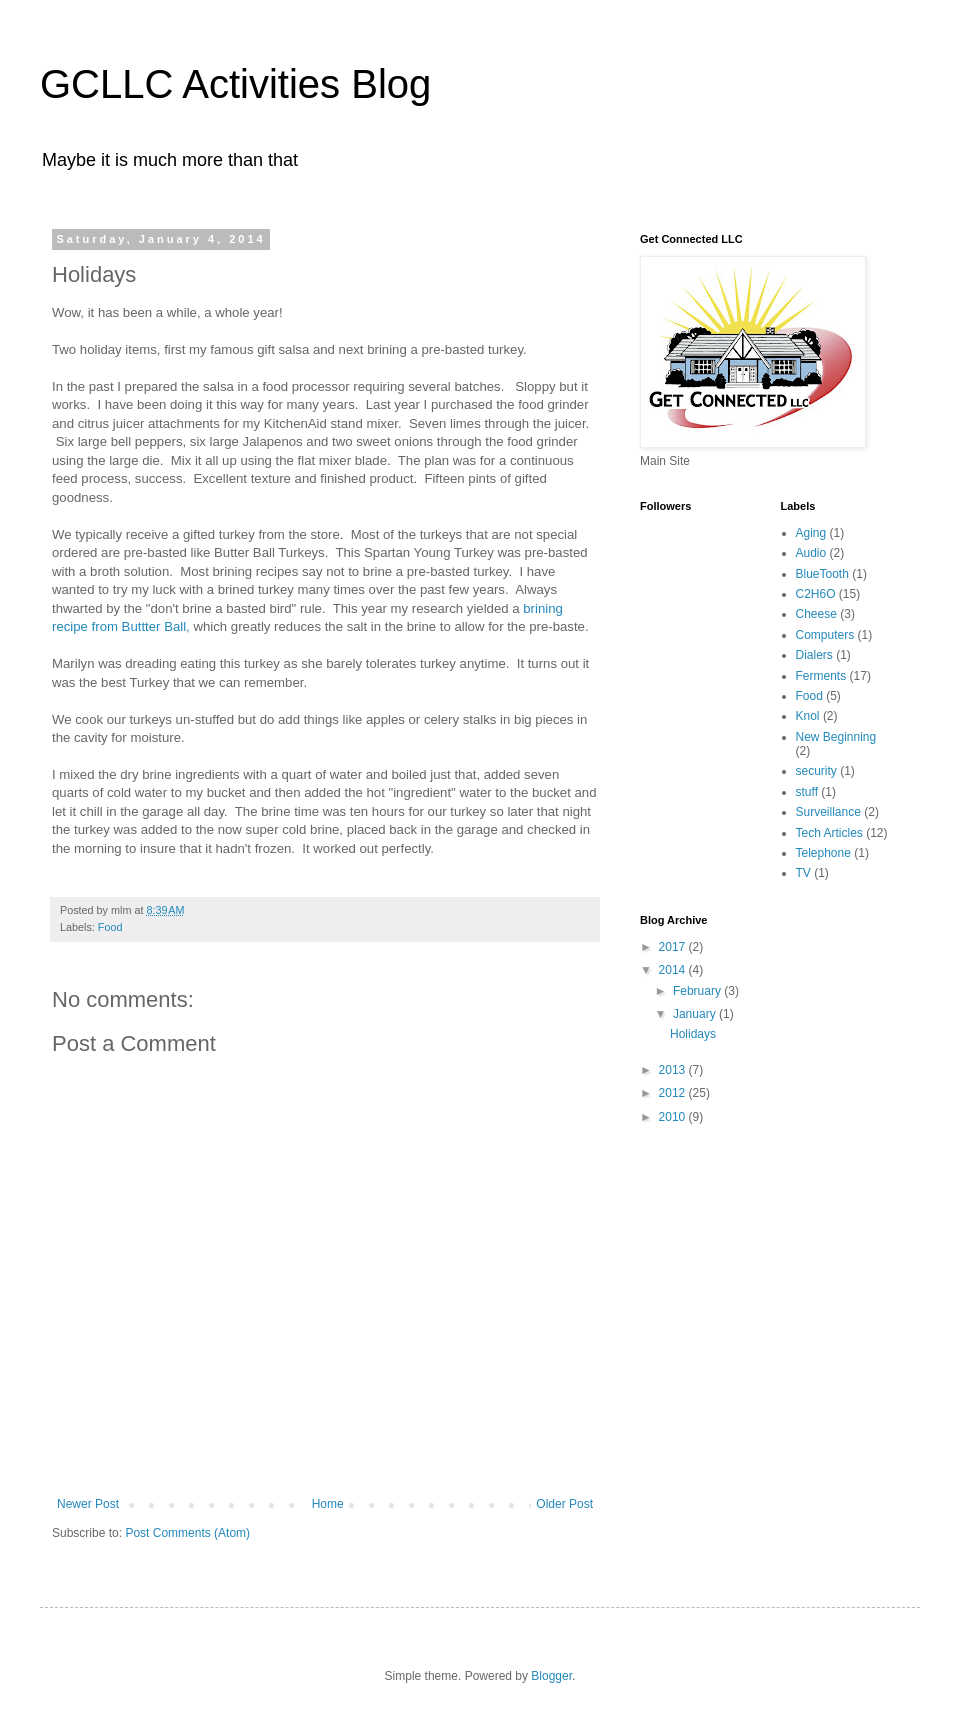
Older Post (564, 1504)
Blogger (551, 1676)
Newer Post (88, 1504)
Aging (811, 533)
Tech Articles (829, 833)
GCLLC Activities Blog (235, 84)
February (698, 991)
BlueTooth (822, 574)
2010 (674, 1117)
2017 (674, 947)
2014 (674, 970)
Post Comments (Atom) (187, 1533)
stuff (807, 792)
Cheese (816, 614)
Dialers (814, 655)
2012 (674, 1093)
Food (110, 927)
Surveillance (828, 812)
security (816, 771)
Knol (808, 716)
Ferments (821, 676)
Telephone (823, 853)
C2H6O (816, 594)
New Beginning (836, 737)
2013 (674, 1070)
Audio (811, 553)
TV (803, 873)
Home (328, 1504)
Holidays (693, 1034)
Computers (825, 635)
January (696, 1014)
